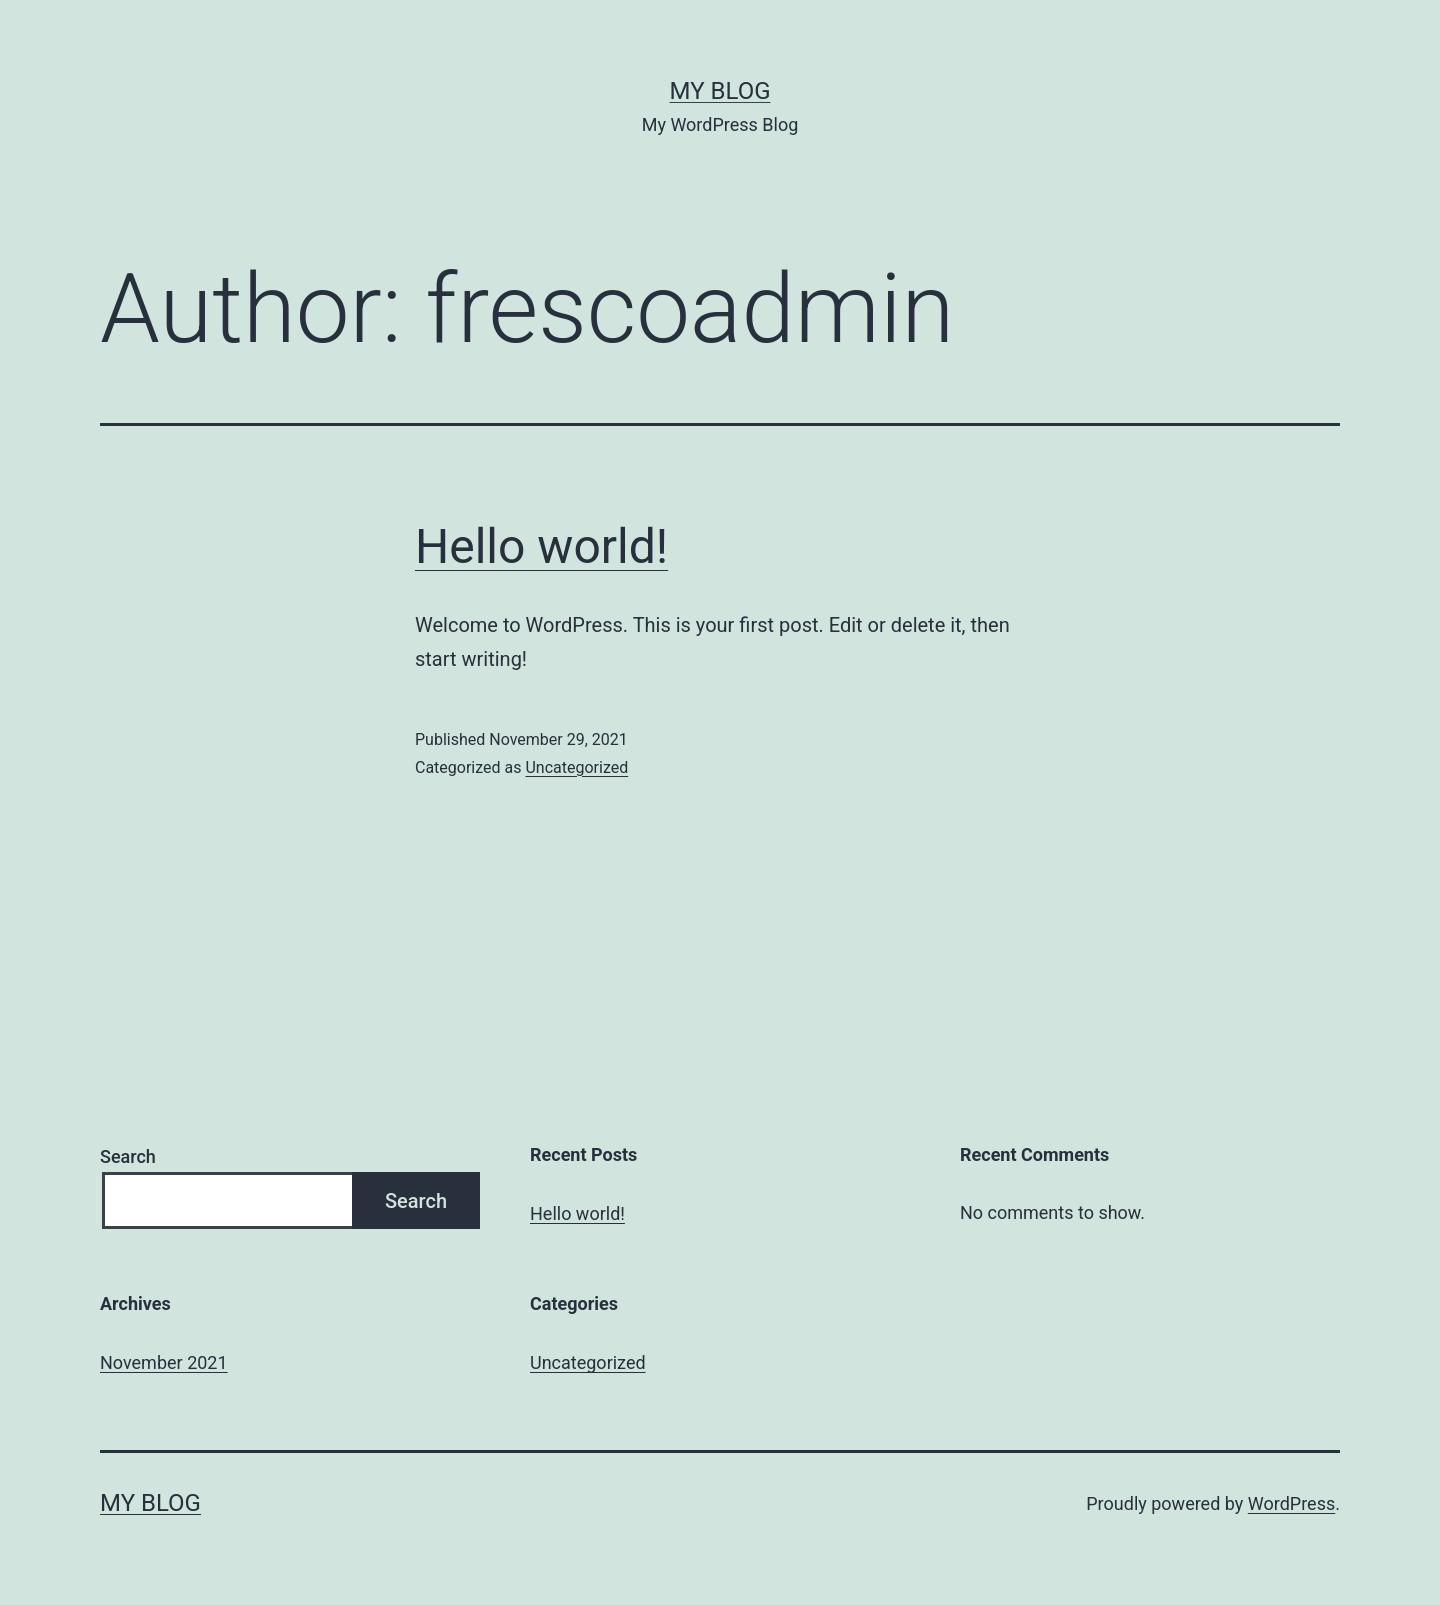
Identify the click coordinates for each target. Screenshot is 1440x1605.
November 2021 (164, 1362)
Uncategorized (576, 767)
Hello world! (541, 546)
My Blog (720, 91)
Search (128, 1156)
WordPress (1291, 1503)
